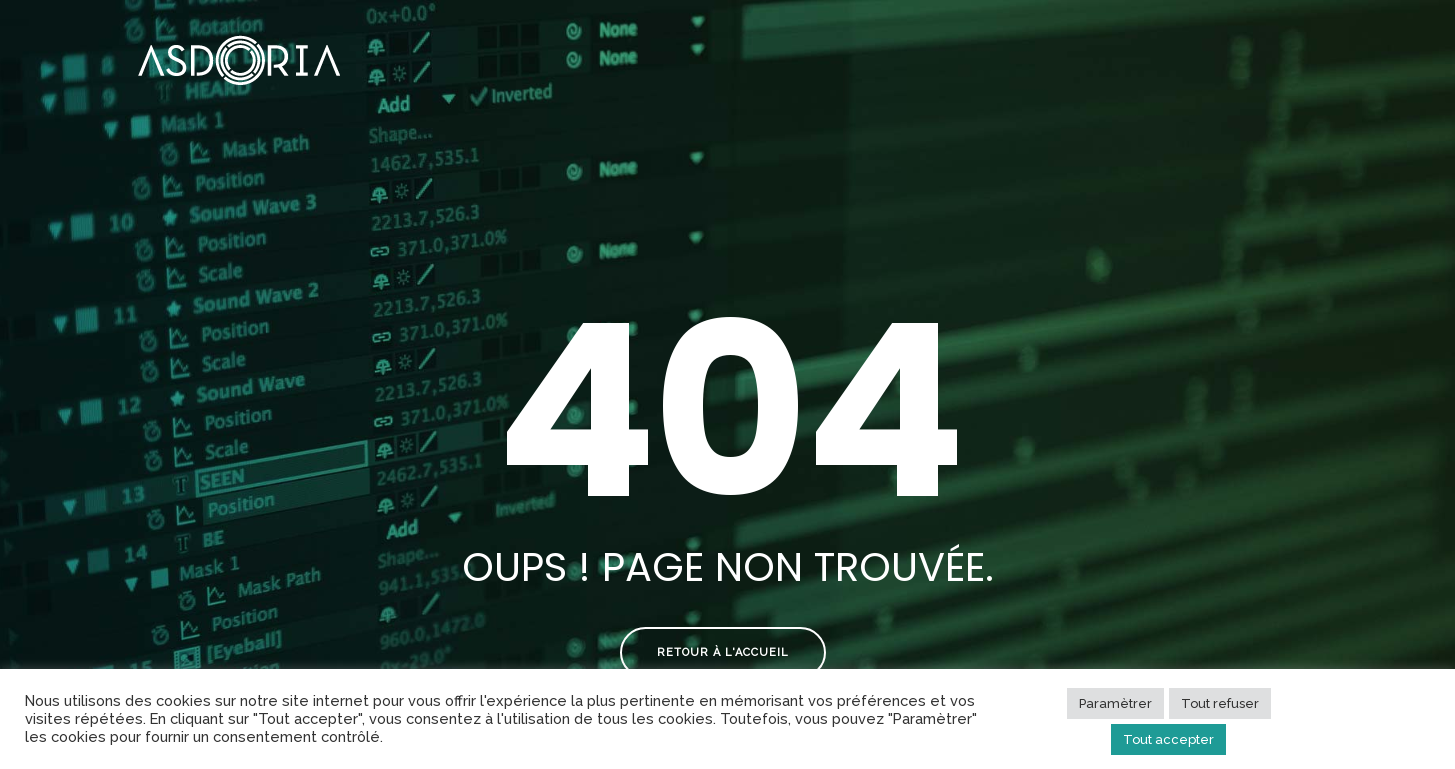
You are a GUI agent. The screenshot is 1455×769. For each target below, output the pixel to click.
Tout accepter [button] (1168, 739)
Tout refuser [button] (1220, 703)
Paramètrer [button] (1115, 703)
